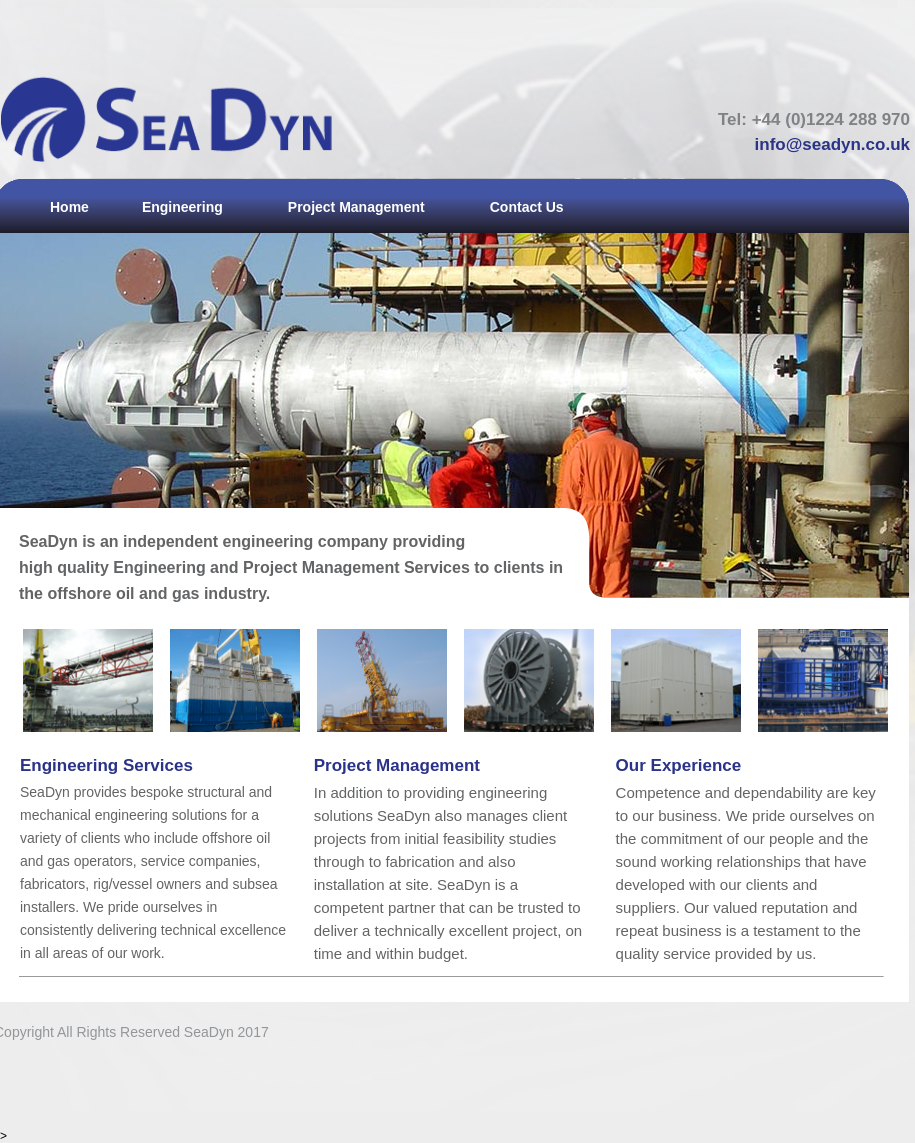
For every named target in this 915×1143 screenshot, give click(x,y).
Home (69, 207)
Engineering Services (106, 765)
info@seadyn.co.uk (832, 144)
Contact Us (527, 207)
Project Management (356, 207)
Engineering (182, 207)
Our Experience (679, 765)
